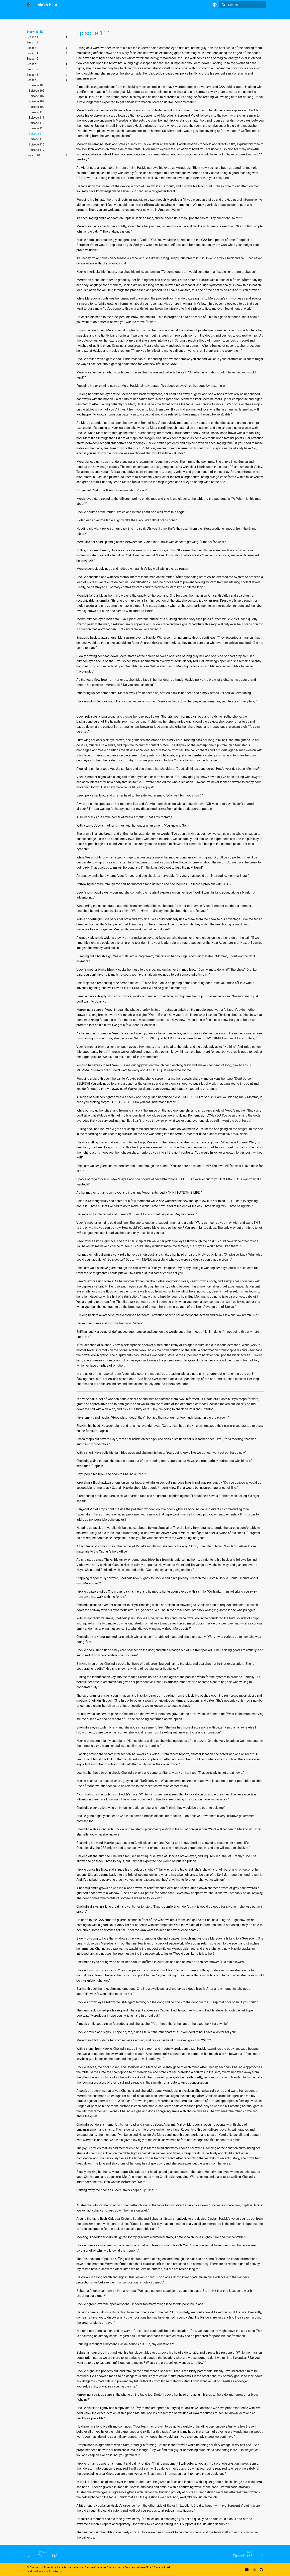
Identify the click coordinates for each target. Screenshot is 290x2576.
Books (87, 14)
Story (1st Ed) (70, 14)
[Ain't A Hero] (29, 5)
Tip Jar (100, 14)
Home (30, 14)
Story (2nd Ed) (48, 14)
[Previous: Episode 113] (43, 2555)
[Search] (242, 4)
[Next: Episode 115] (246, 2555)
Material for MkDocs (50, 2571)
